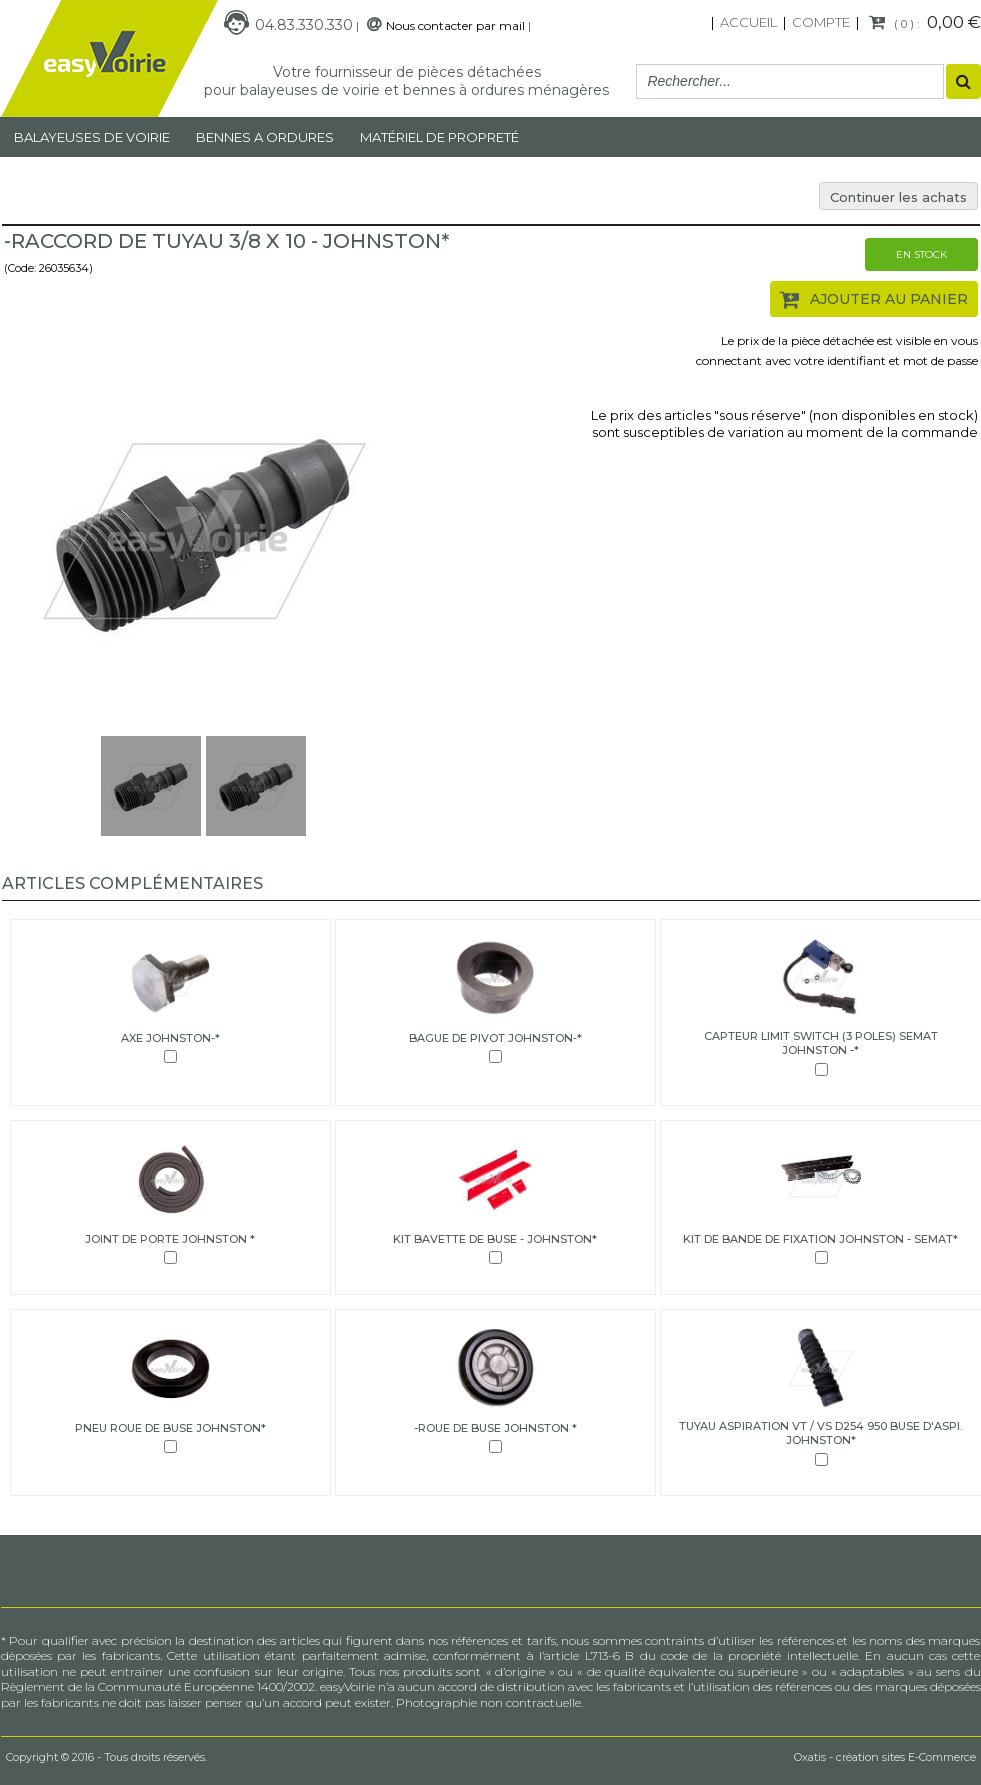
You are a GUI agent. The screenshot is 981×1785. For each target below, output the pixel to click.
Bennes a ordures (265, 137)
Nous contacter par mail (455, 25)
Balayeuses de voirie (92, 137)
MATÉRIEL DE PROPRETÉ (439, 137)
